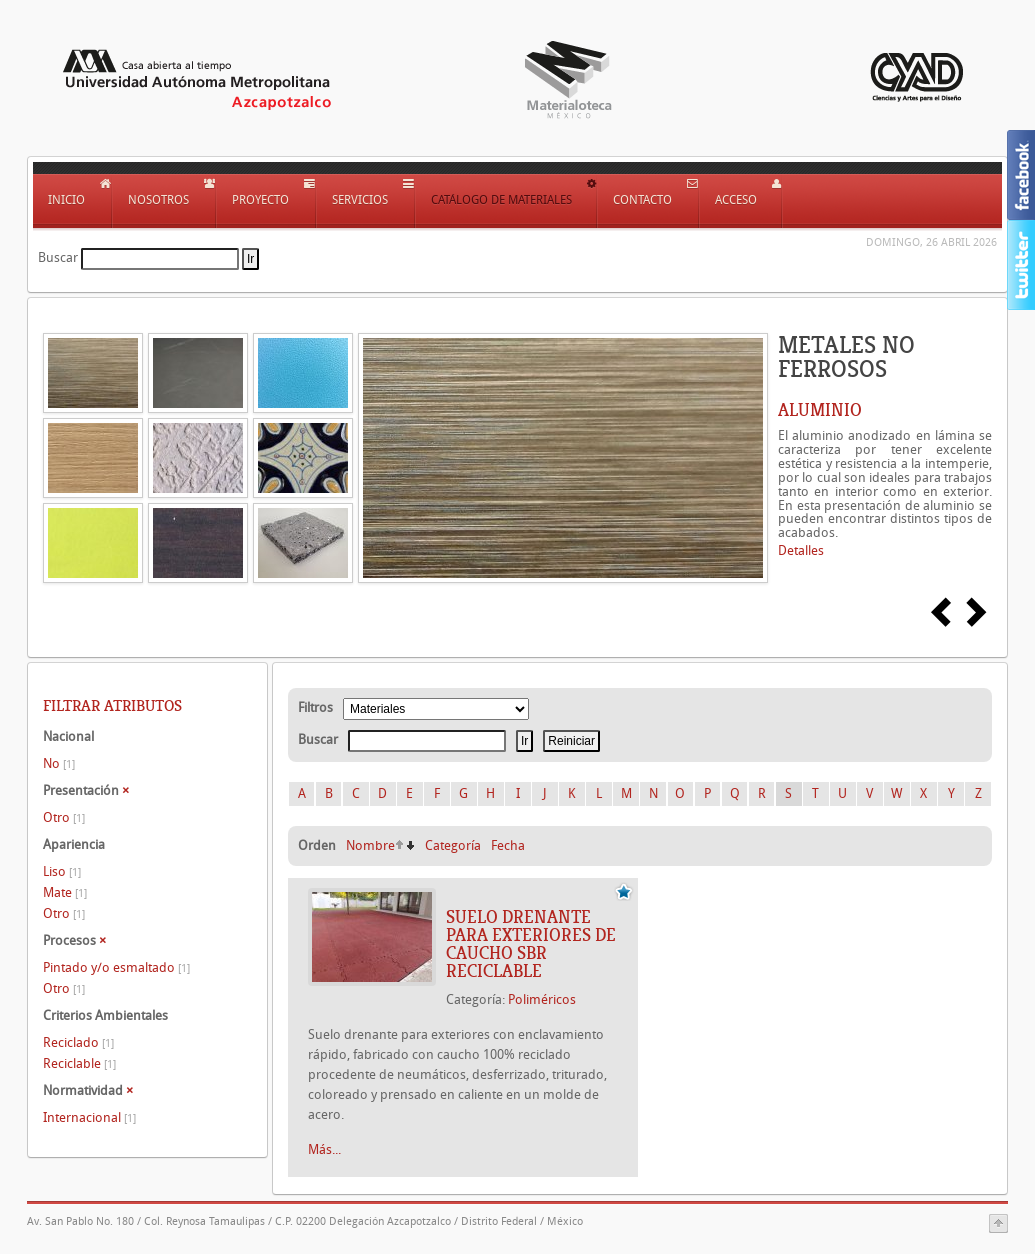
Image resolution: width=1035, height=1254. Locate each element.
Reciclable (79, 1063)
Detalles (801, 550)
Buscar (58, 257)
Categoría (453, 845)
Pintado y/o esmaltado (116, 967)
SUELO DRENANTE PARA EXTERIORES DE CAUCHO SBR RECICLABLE (531, 944)
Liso (62, 871)
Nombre (370, 845)
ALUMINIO (820, 410)
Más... (324, 1149)
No (59, 763)
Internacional (89, 1117)
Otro (64, 817)
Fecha (508, 845)
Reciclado (78, 1042)
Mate (65, 892)
